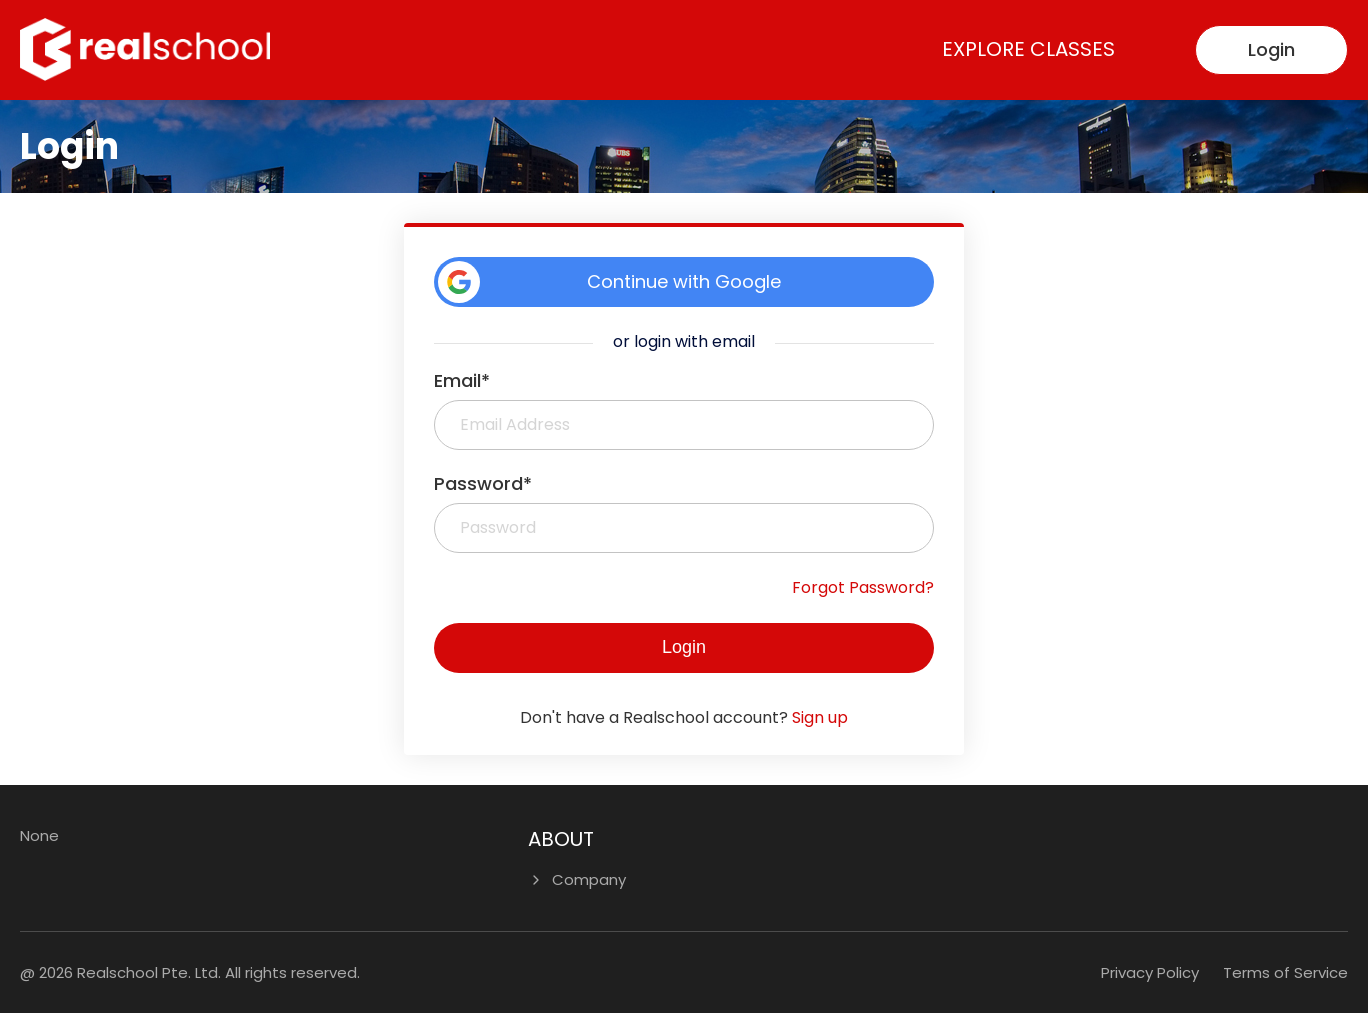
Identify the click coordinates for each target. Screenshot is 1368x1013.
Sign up (820, 717)
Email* (462, 380)
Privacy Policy (1150, 972)
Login (1271, 49)
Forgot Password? (863, 587)
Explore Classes (1028, 49)
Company (589, 879)
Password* (483, 483)
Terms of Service (1285, 972)
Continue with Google (609, 282)
